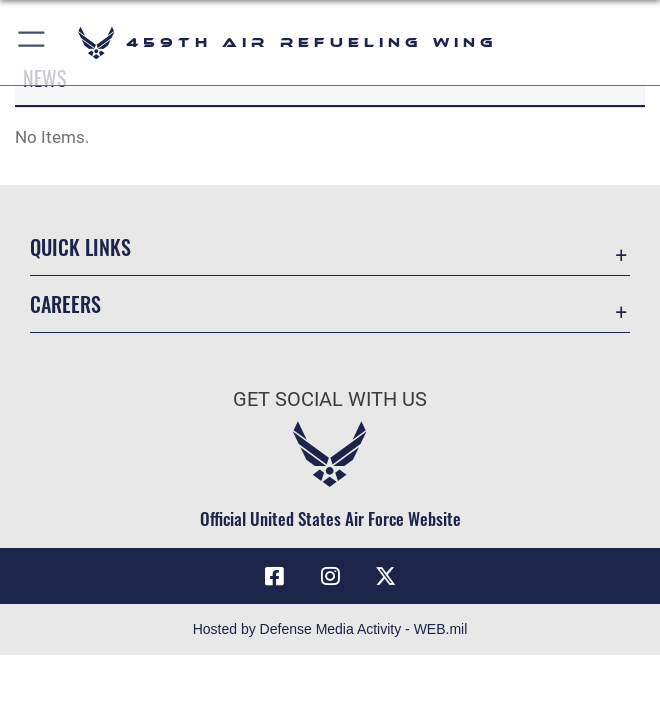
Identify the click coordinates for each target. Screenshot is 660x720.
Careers (65, 304)
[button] (32, 42)
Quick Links (80, 247)
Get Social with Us (330, 399)
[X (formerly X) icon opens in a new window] (385, 576)
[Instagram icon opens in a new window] (330, 576)
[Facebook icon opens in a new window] (275, 576)
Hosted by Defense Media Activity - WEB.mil (330, 629)
